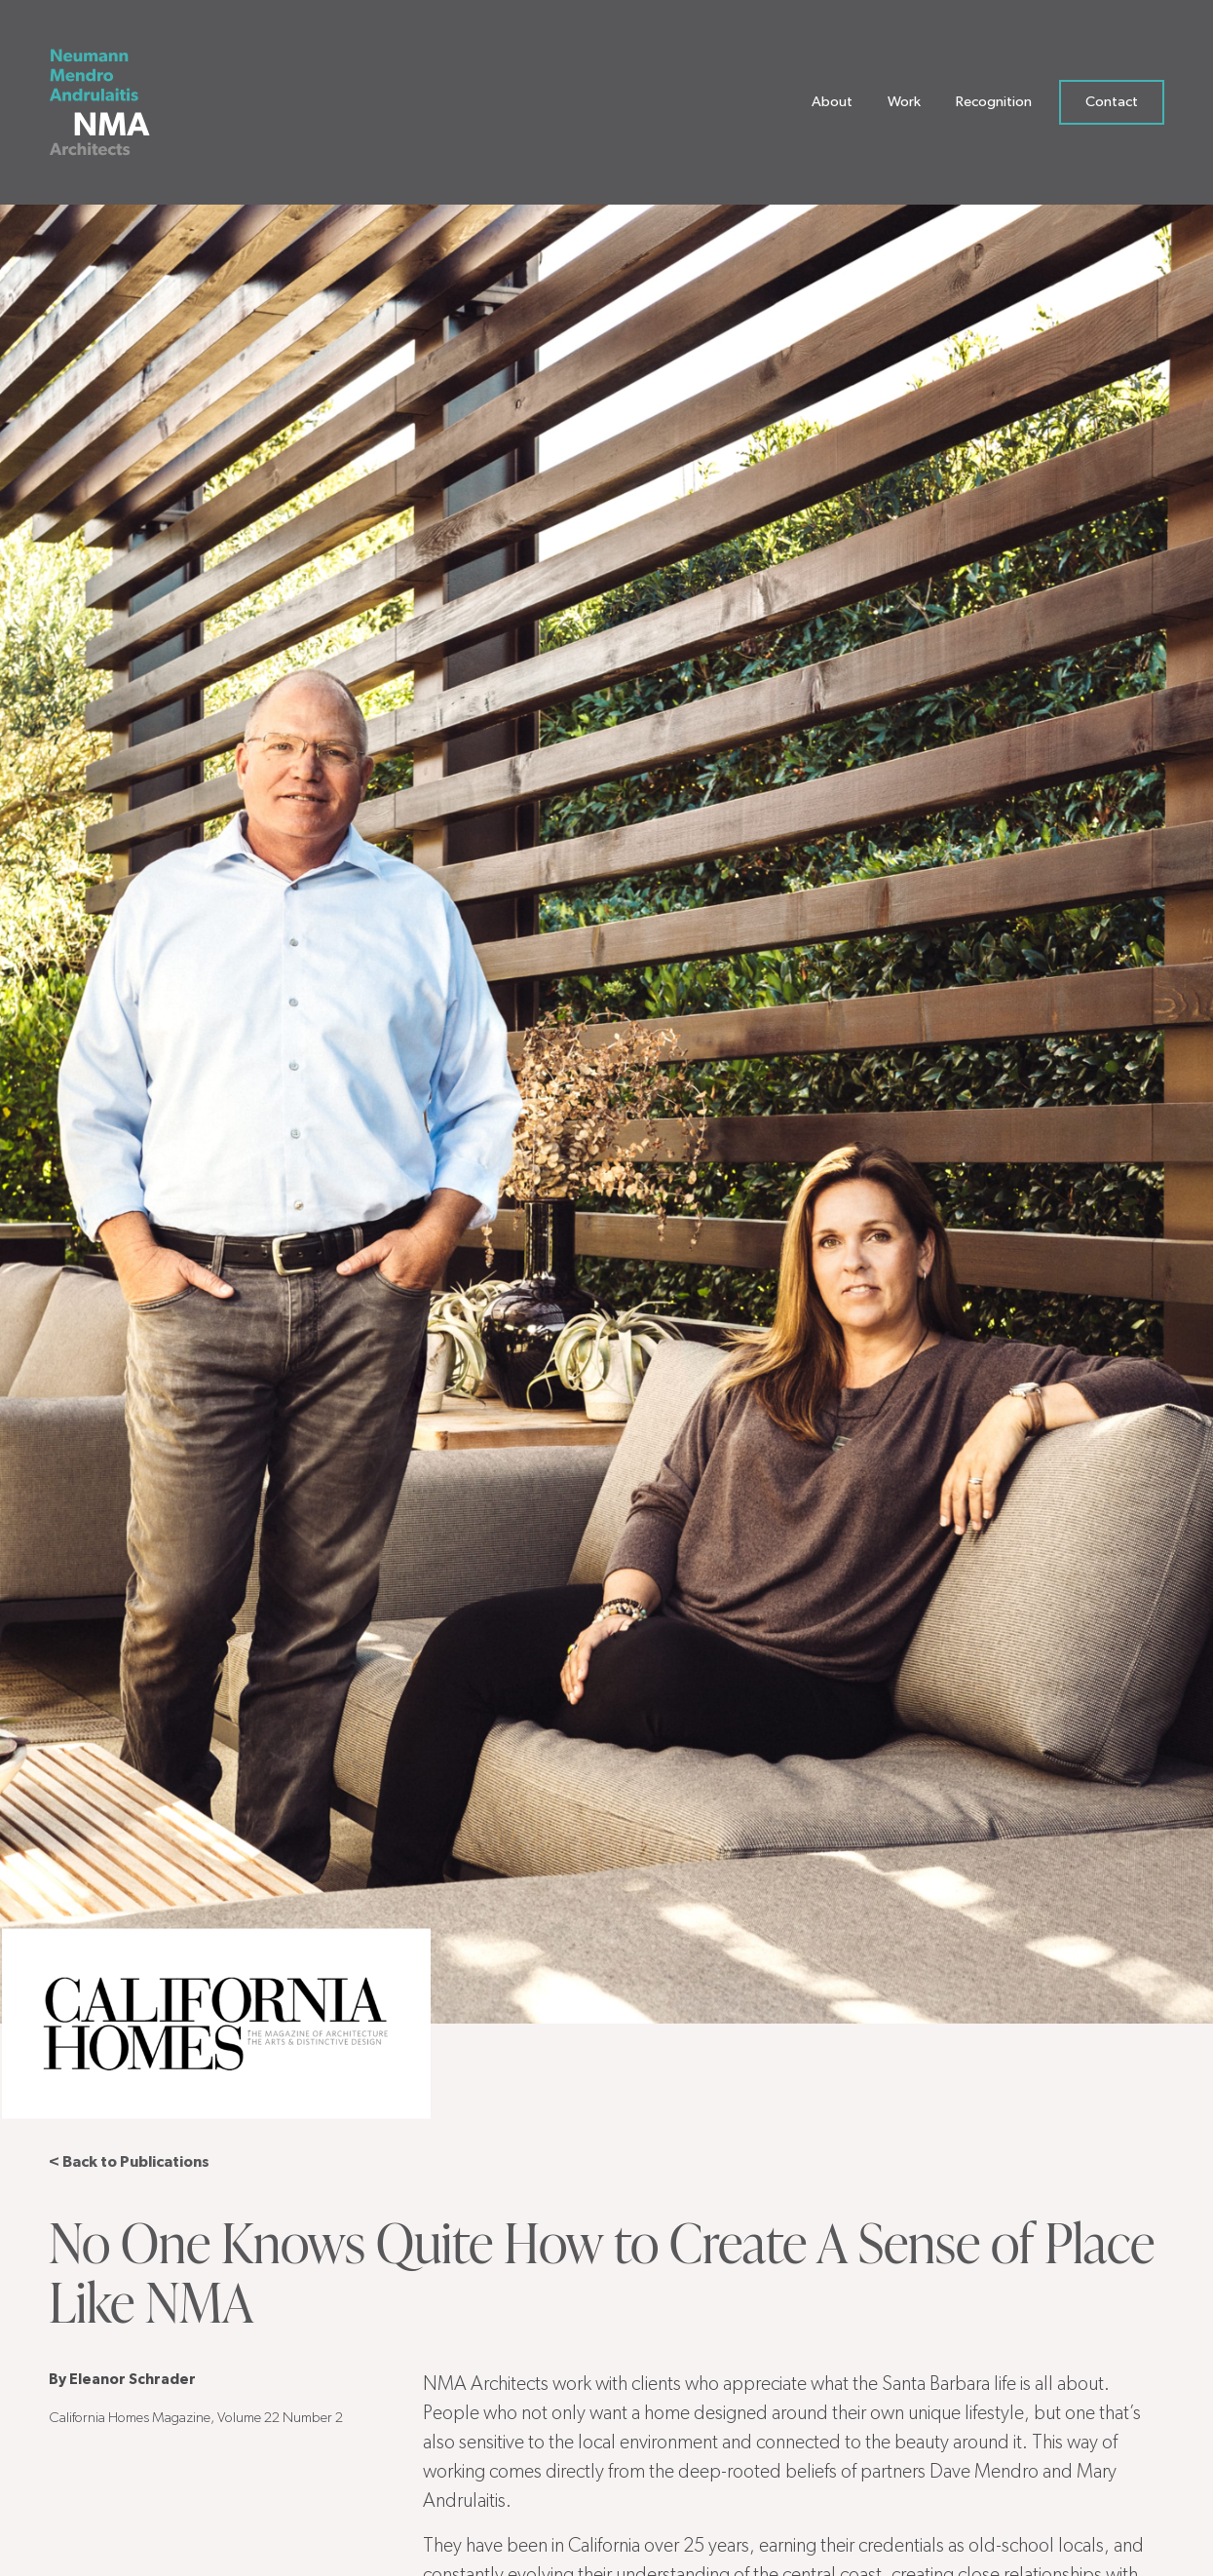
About (832, 106)
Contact (1111, 106)
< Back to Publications (129, 2162)
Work (904, 106)
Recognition (994, 106)
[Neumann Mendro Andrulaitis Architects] (114, 107)
